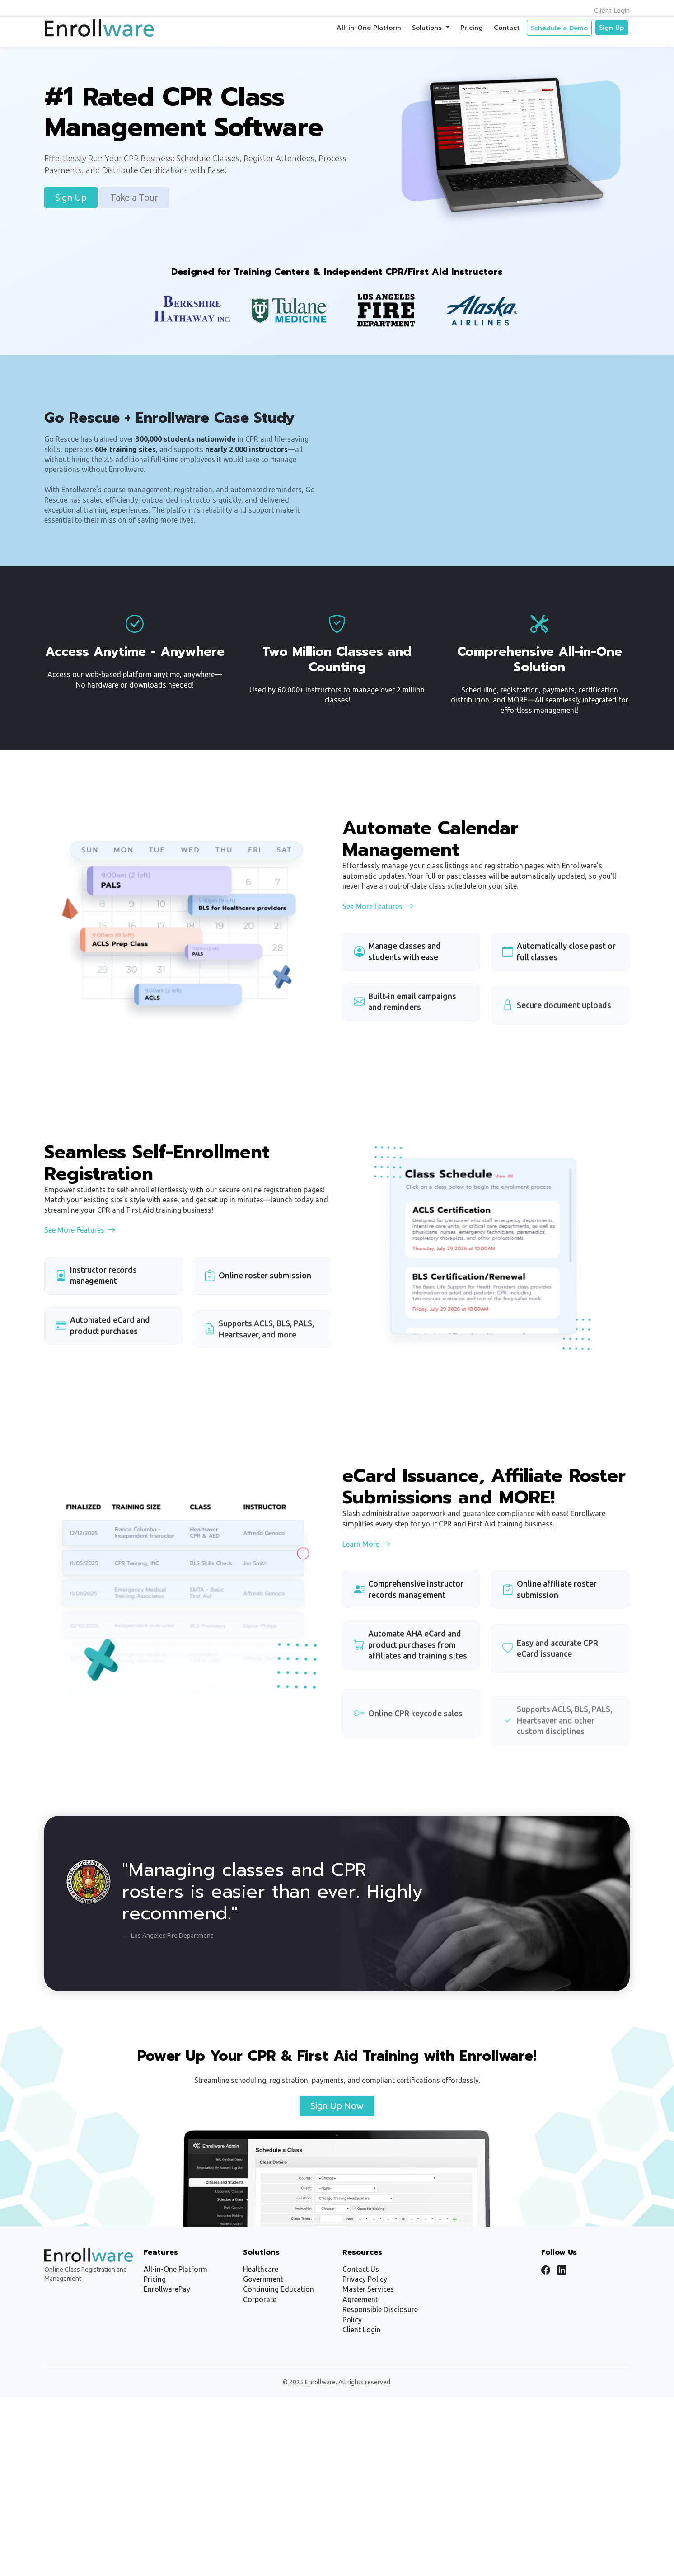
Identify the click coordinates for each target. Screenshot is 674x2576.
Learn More (366, 1587)
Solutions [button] (428, 28)
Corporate (259, 2299)
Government (263, 2279)
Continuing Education (278, 2289)
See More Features (377, 950)
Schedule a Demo (559, 28)
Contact (507, 28)
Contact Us (360, 2269)
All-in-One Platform (369, 28)
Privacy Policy (364, 2279)
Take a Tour (134, 197)
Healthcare (260, 2269)
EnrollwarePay (167, 2289)
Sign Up (611, 28)
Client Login (612, 10)
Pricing (471, 28)
